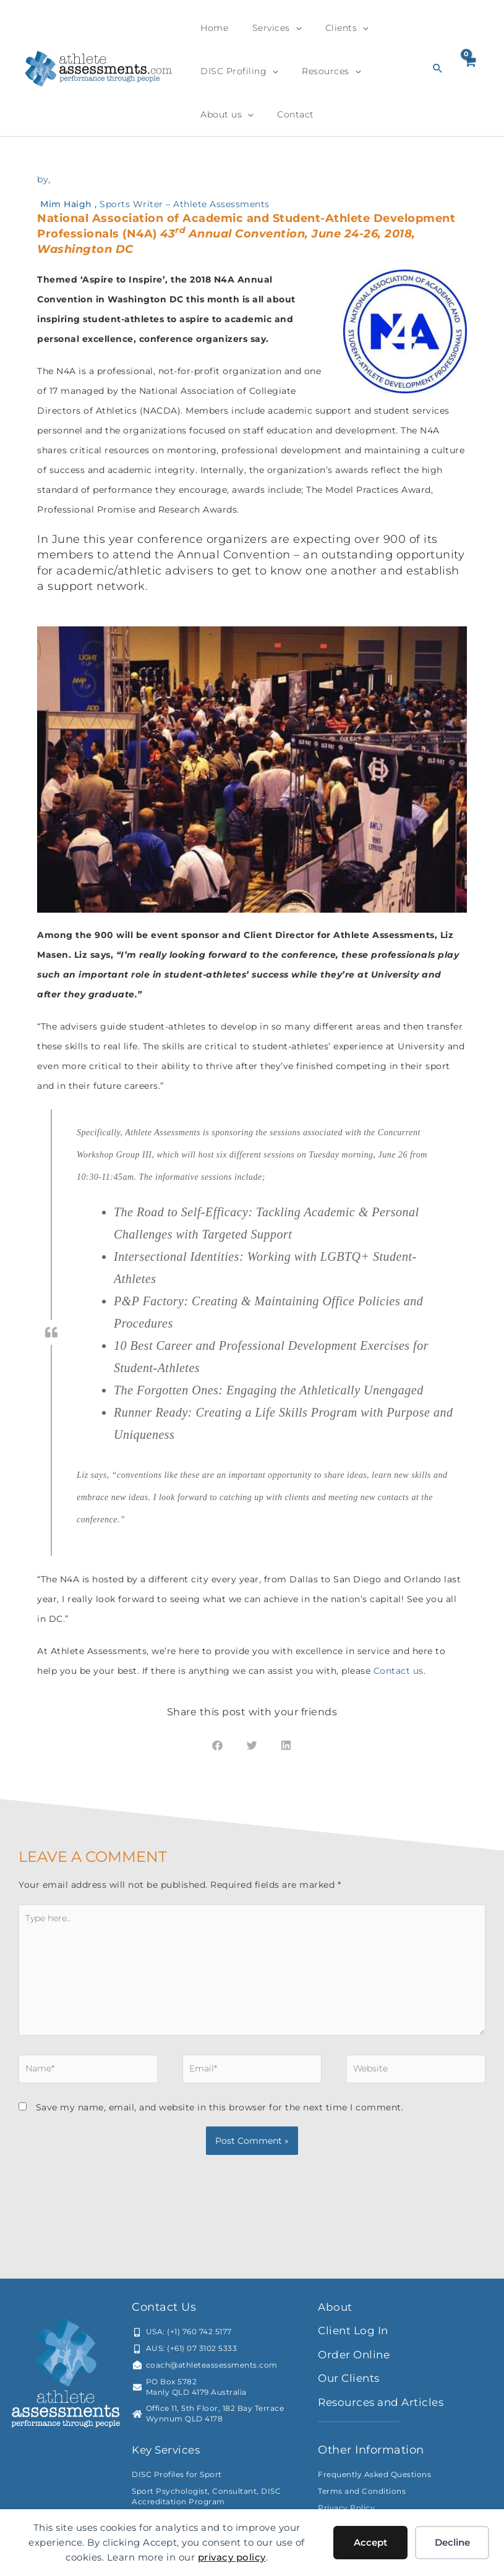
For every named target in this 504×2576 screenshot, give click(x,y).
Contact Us (164, 2312)
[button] (438, 68)
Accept (370, 2542)
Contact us (399, 1670)
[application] (282, 27)
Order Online (356, 2359)
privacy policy (232, 2557)
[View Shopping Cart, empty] (470, 68)
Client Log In (355, 2335)
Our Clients (351, 2383)
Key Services (168, 2455)
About (336, 2312)
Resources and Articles (384, 2406)
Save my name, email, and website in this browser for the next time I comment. (220, 2112)
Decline (452, 2542)
